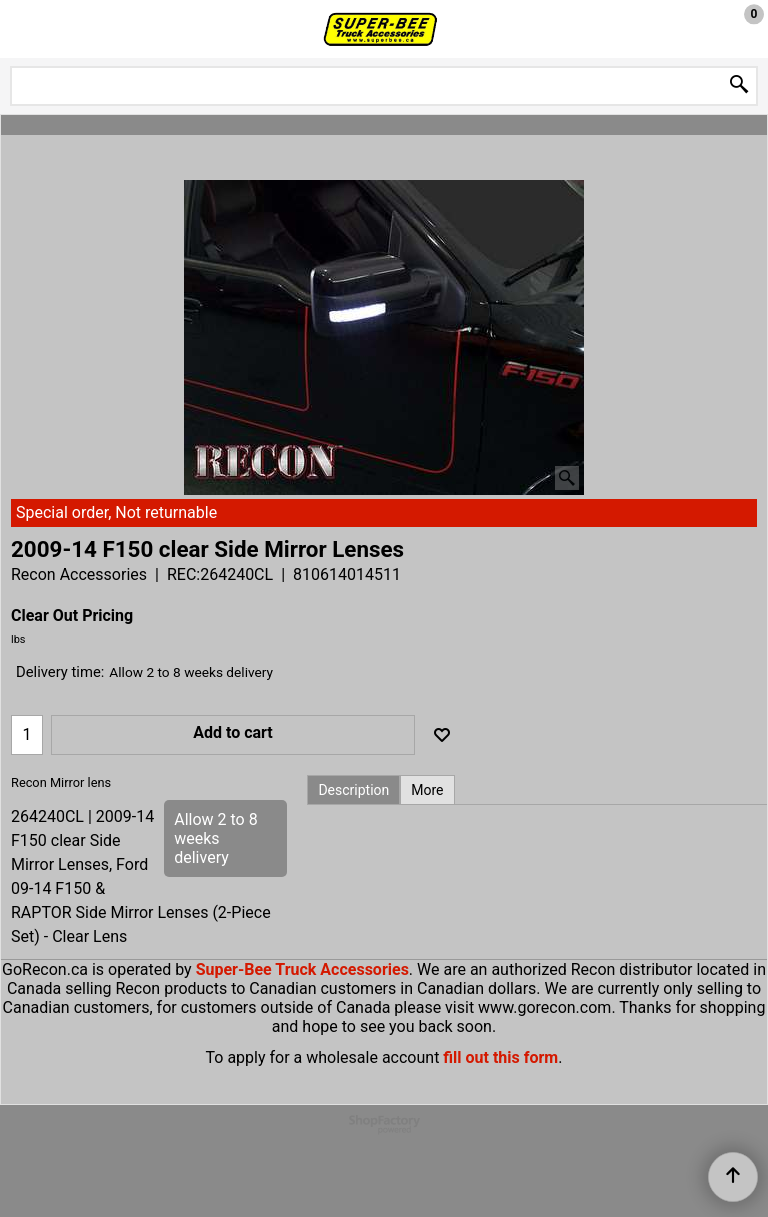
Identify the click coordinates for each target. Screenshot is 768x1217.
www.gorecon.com (544, 1007)
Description (353, 790)
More (427, 790)
